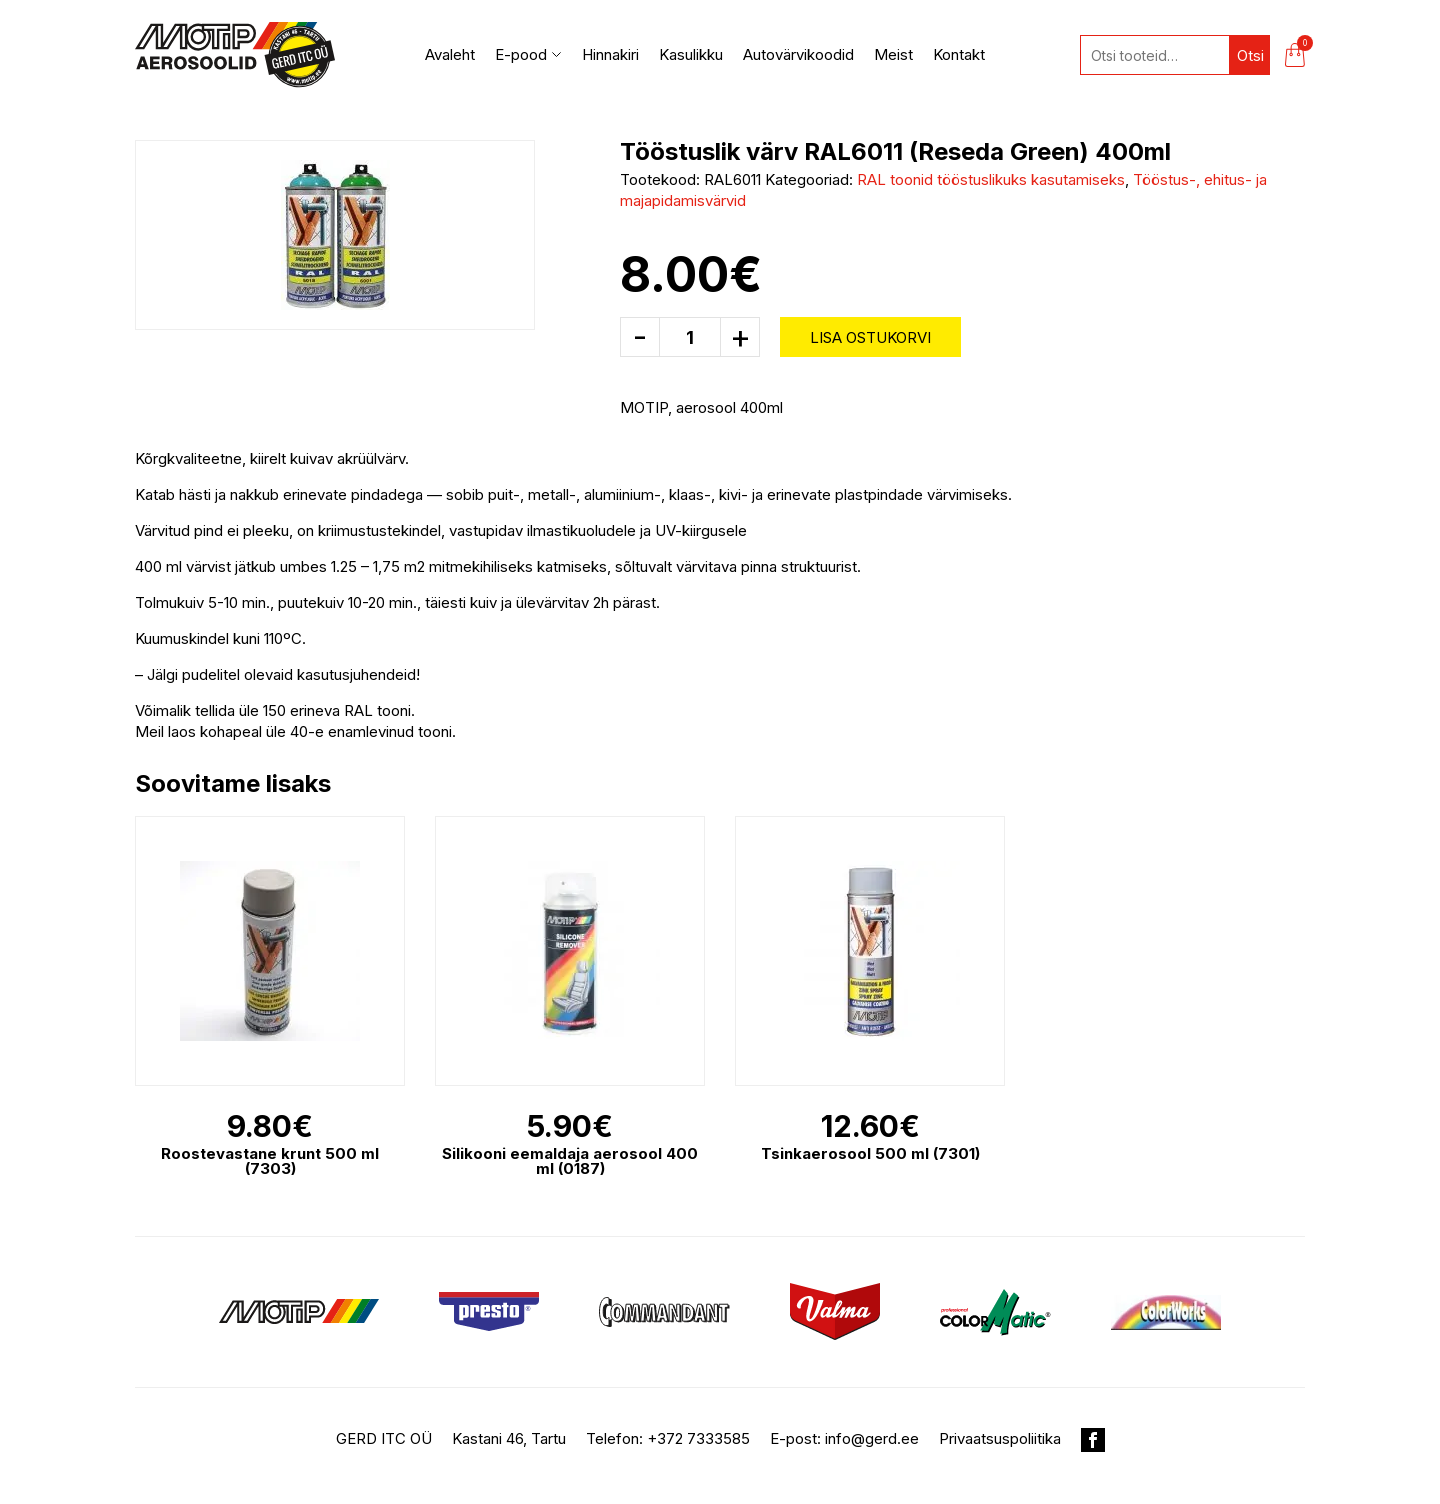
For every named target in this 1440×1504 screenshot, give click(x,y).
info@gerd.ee (872, 1438)
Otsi (1250, 55)
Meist (893, 54)
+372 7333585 (698, 1438)
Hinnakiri (610, 54)
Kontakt (959, 54)
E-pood (528, 54)
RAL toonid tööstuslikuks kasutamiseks (991, 179)
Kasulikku (691, 54)
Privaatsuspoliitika (1000, 1438)
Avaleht (450, 54)
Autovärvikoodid (798, 54)
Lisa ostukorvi (870, 337)
